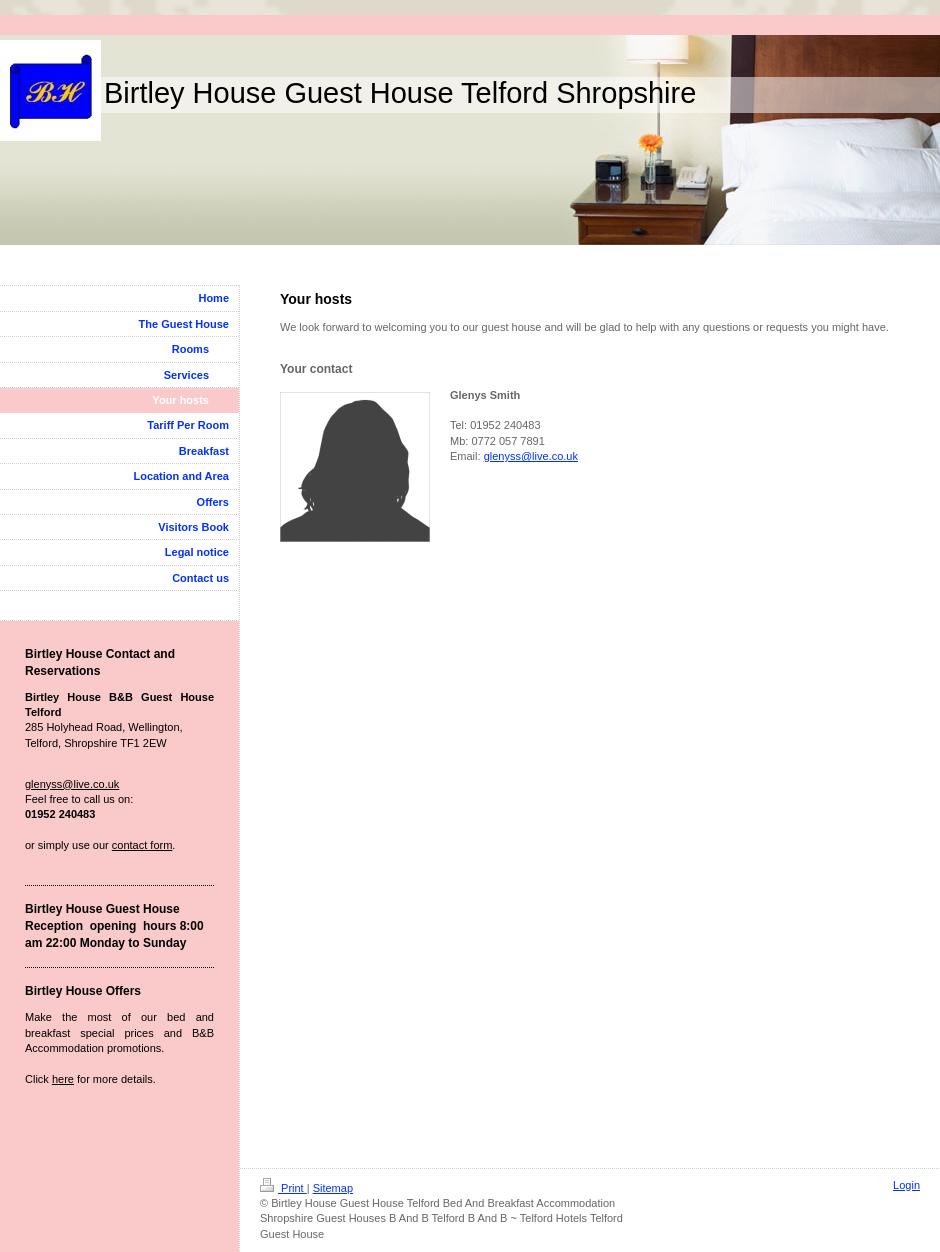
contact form (142, 845)
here (63, 1079)
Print (283, 1188)
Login (906, 1185)
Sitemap (333, 1188)
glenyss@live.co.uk (531, 456)
